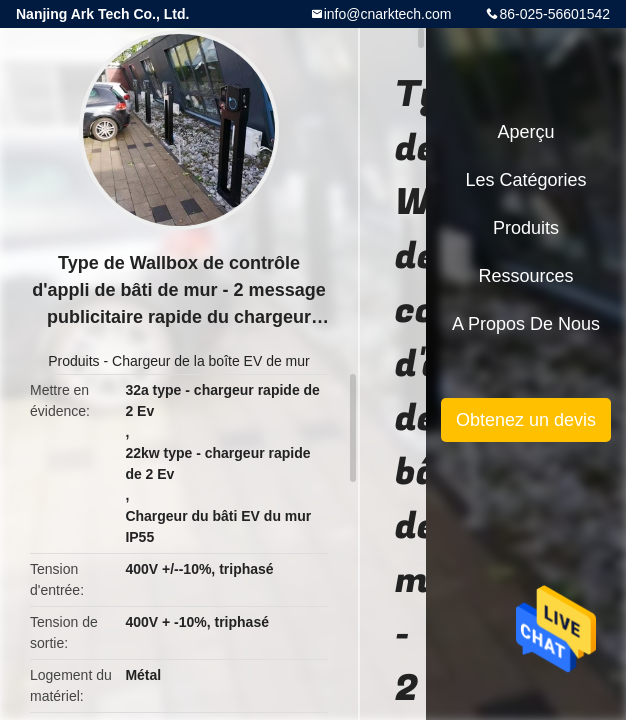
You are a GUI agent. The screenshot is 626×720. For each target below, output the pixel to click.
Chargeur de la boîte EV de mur (211, 361)
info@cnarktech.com (388, 14)
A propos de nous (526, 324)
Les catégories (525, 180)
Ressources (525, 276)
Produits (73, 361)
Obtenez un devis (526, 420)
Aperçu (525, 132)
